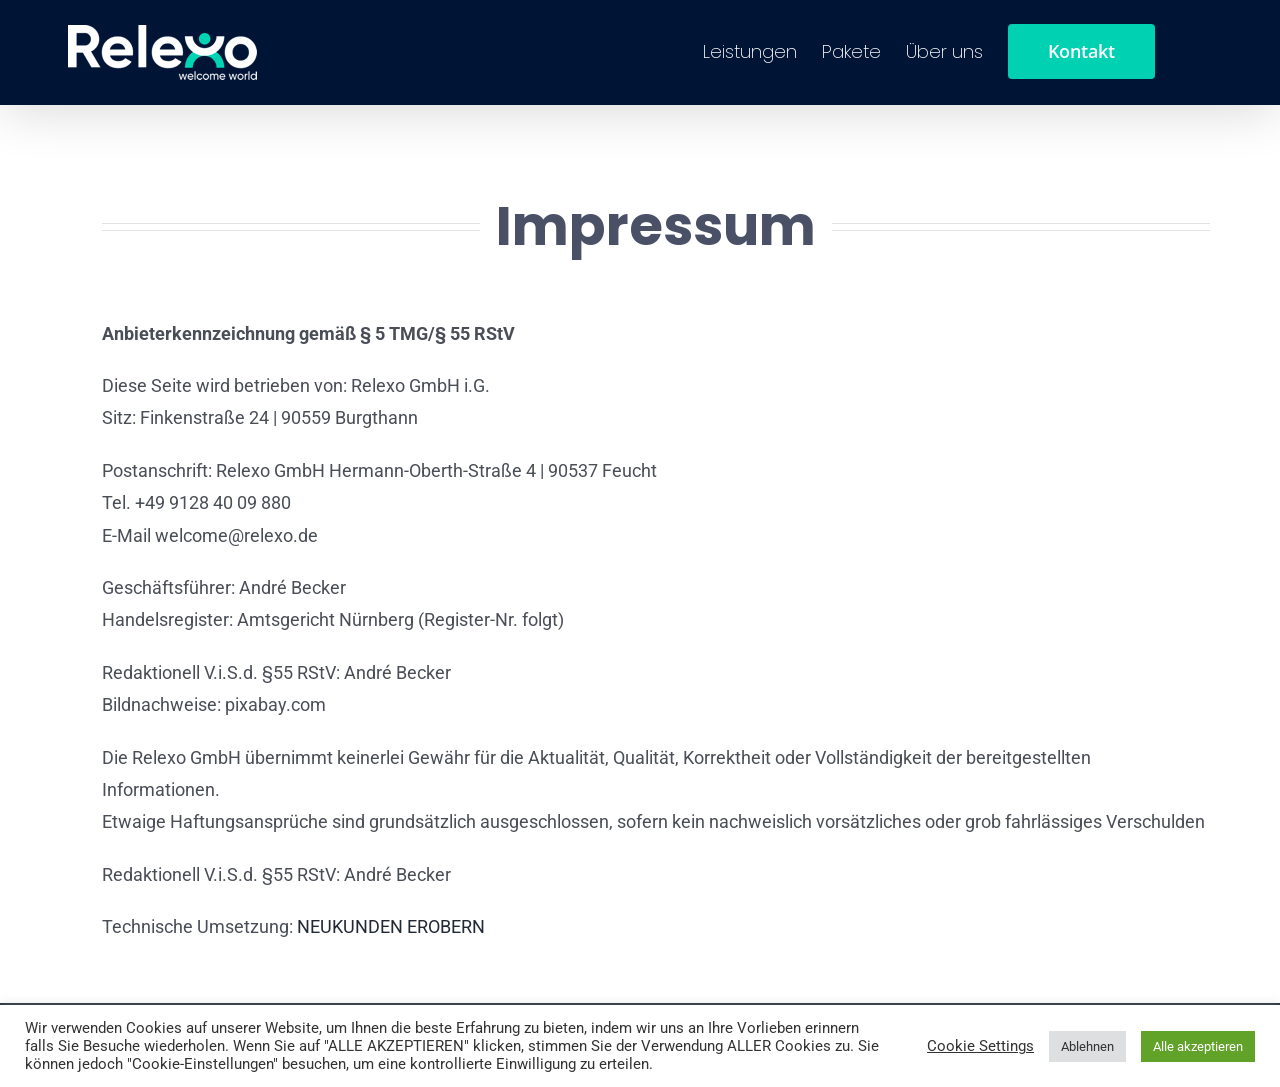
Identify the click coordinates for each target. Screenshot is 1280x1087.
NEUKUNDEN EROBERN (391, 926)
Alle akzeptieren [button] (1198, 1046)
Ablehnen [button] (1087, 1046)
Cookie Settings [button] (980, 1046)
